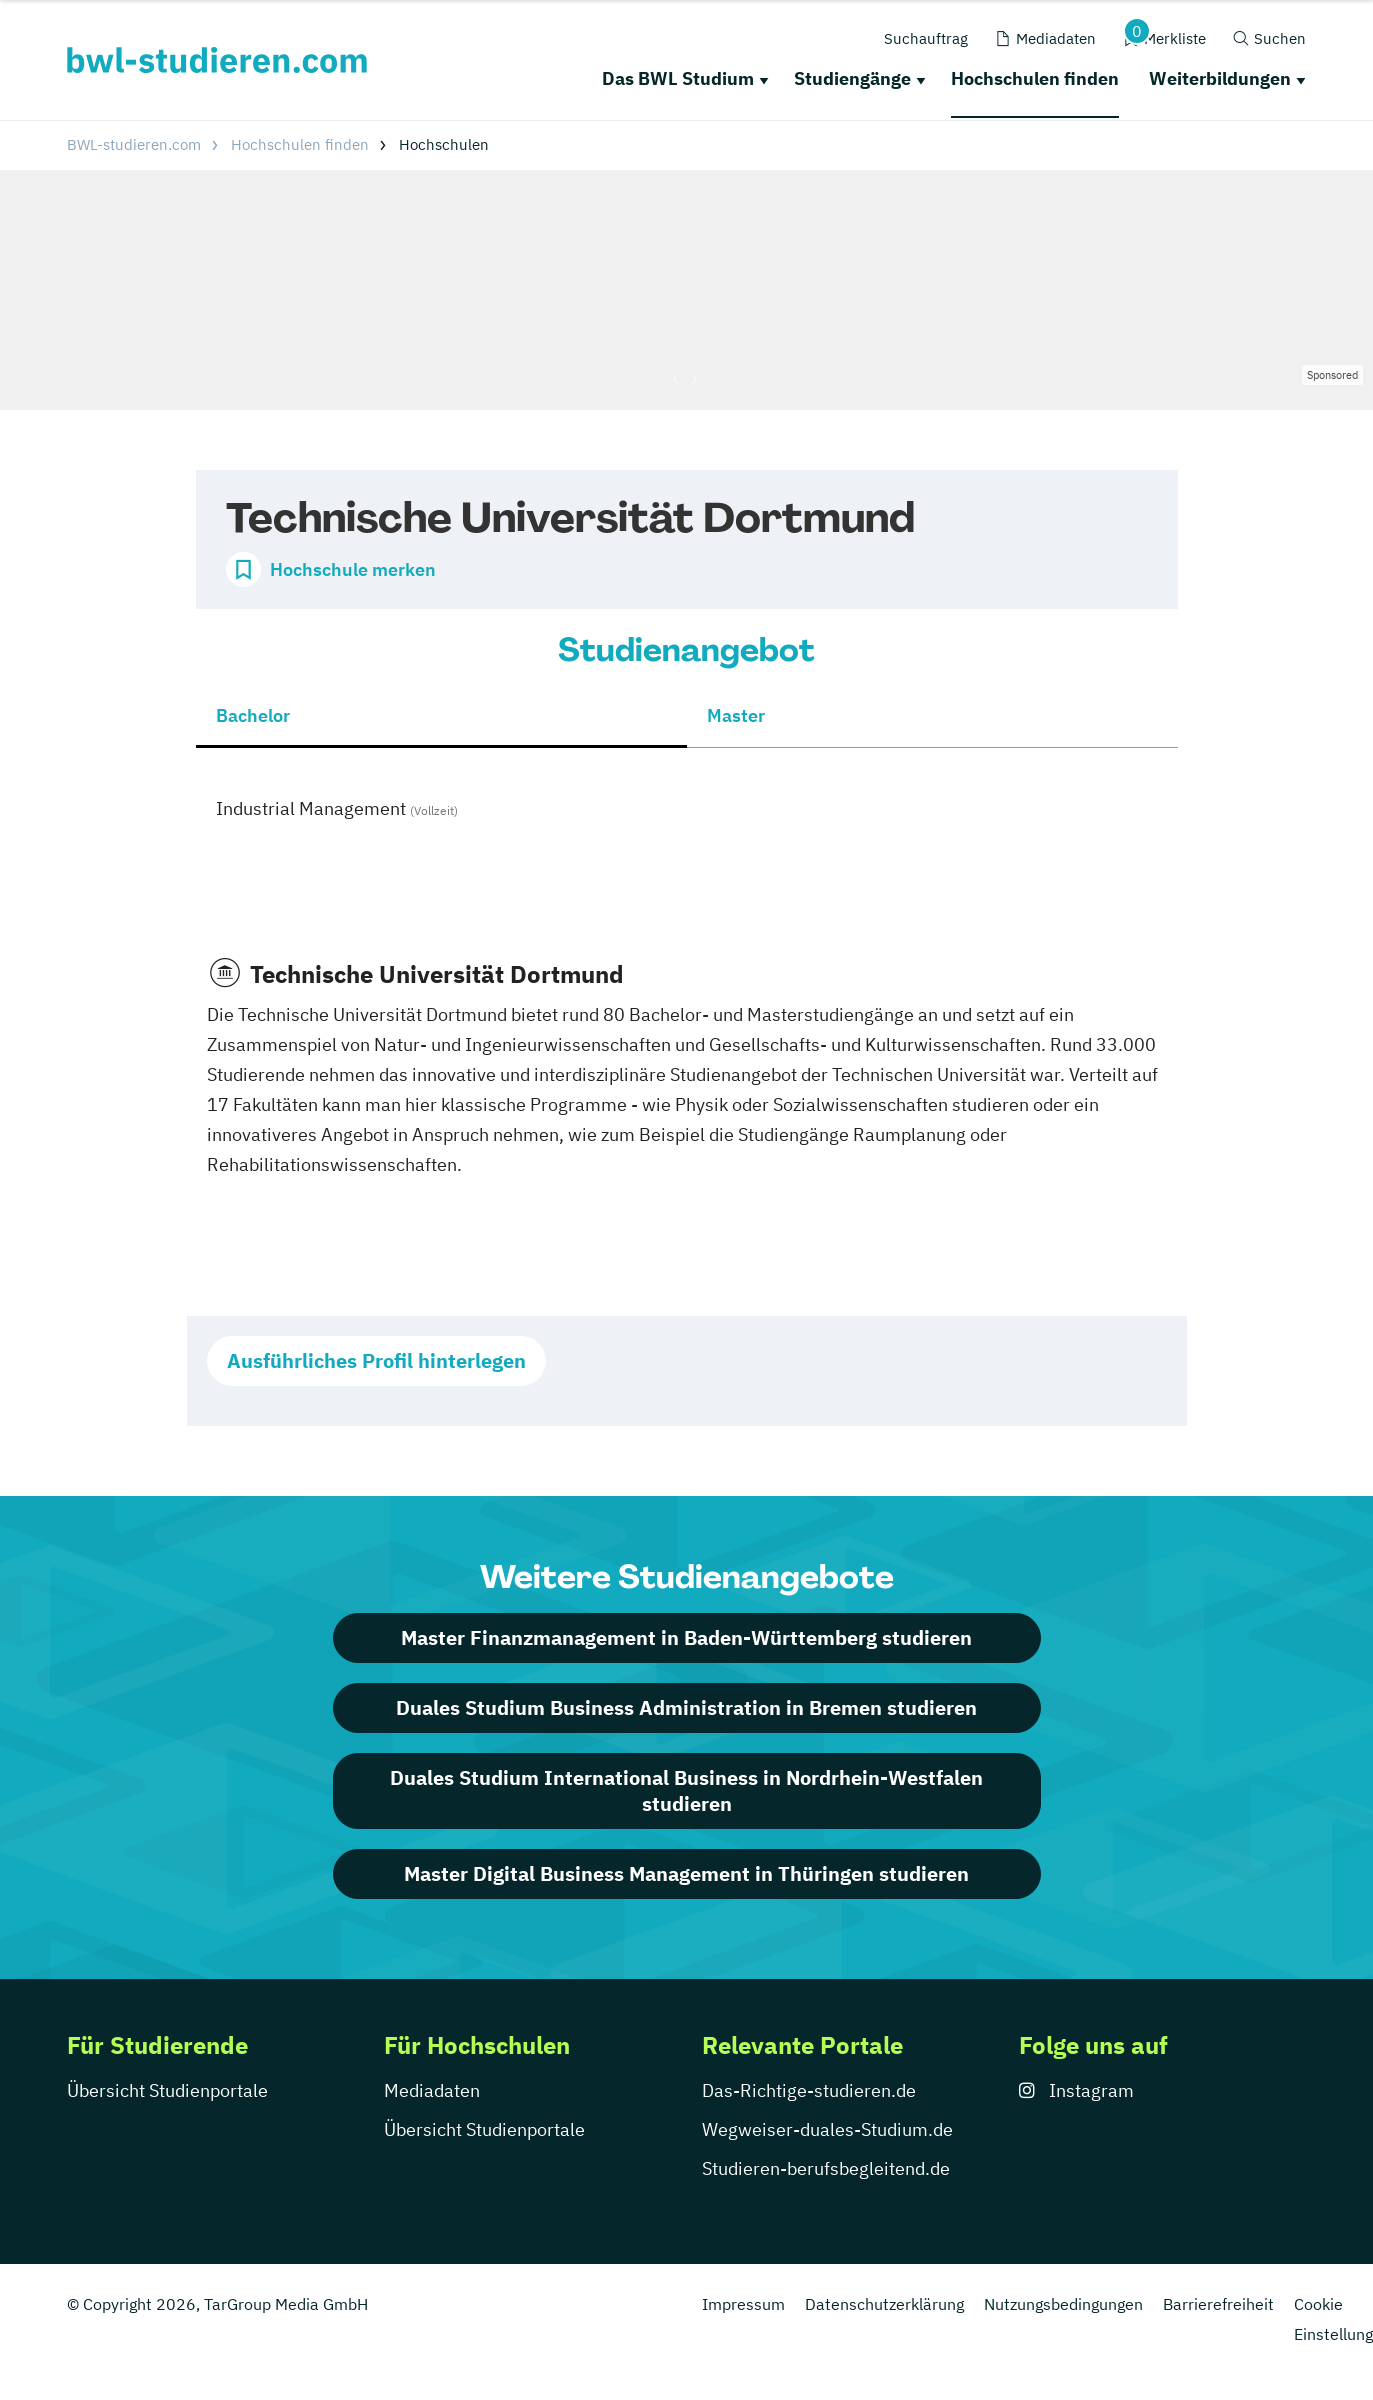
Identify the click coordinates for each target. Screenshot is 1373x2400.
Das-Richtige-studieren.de (809, 2090)
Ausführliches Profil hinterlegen (376, 1360)
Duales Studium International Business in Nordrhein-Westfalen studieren (686, 1790)
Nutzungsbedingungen (1063, 2304)
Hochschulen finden (1035, 78)
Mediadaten (432, 2090)
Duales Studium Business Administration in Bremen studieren (686, 1707)
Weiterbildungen (1220, 78)
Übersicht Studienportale (167, 2090)
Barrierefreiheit (1218, 2304)
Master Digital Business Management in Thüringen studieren (686, 1873)
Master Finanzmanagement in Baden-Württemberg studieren (686, 1637)
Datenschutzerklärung (884, 2304)
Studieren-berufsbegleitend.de (826, 2168)
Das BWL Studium (678, 78)
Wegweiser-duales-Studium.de (827, 2129)
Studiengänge (852, 78)
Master (736, 715)
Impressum (743, 2304)
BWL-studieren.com (134, 144)
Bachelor (253, 715)
